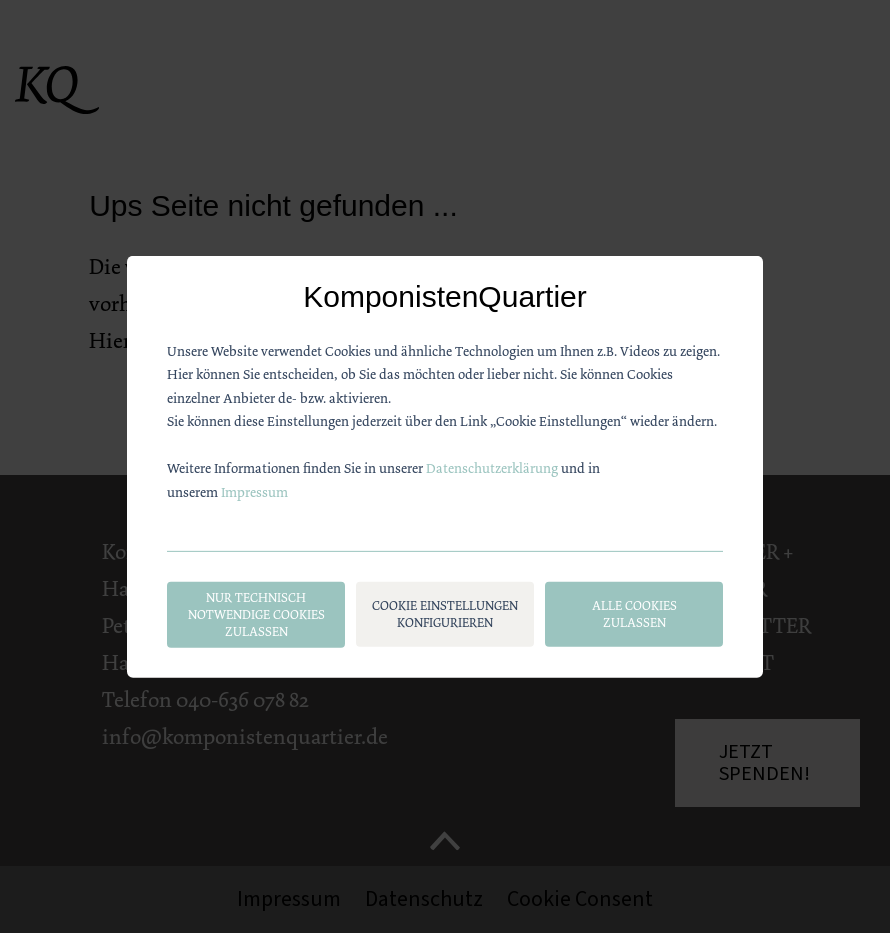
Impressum (254, 491)
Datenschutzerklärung (492, 468)
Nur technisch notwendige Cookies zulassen (256, 614)
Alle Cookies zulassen (634, 614)
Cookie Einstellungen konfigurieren (445, 614)
